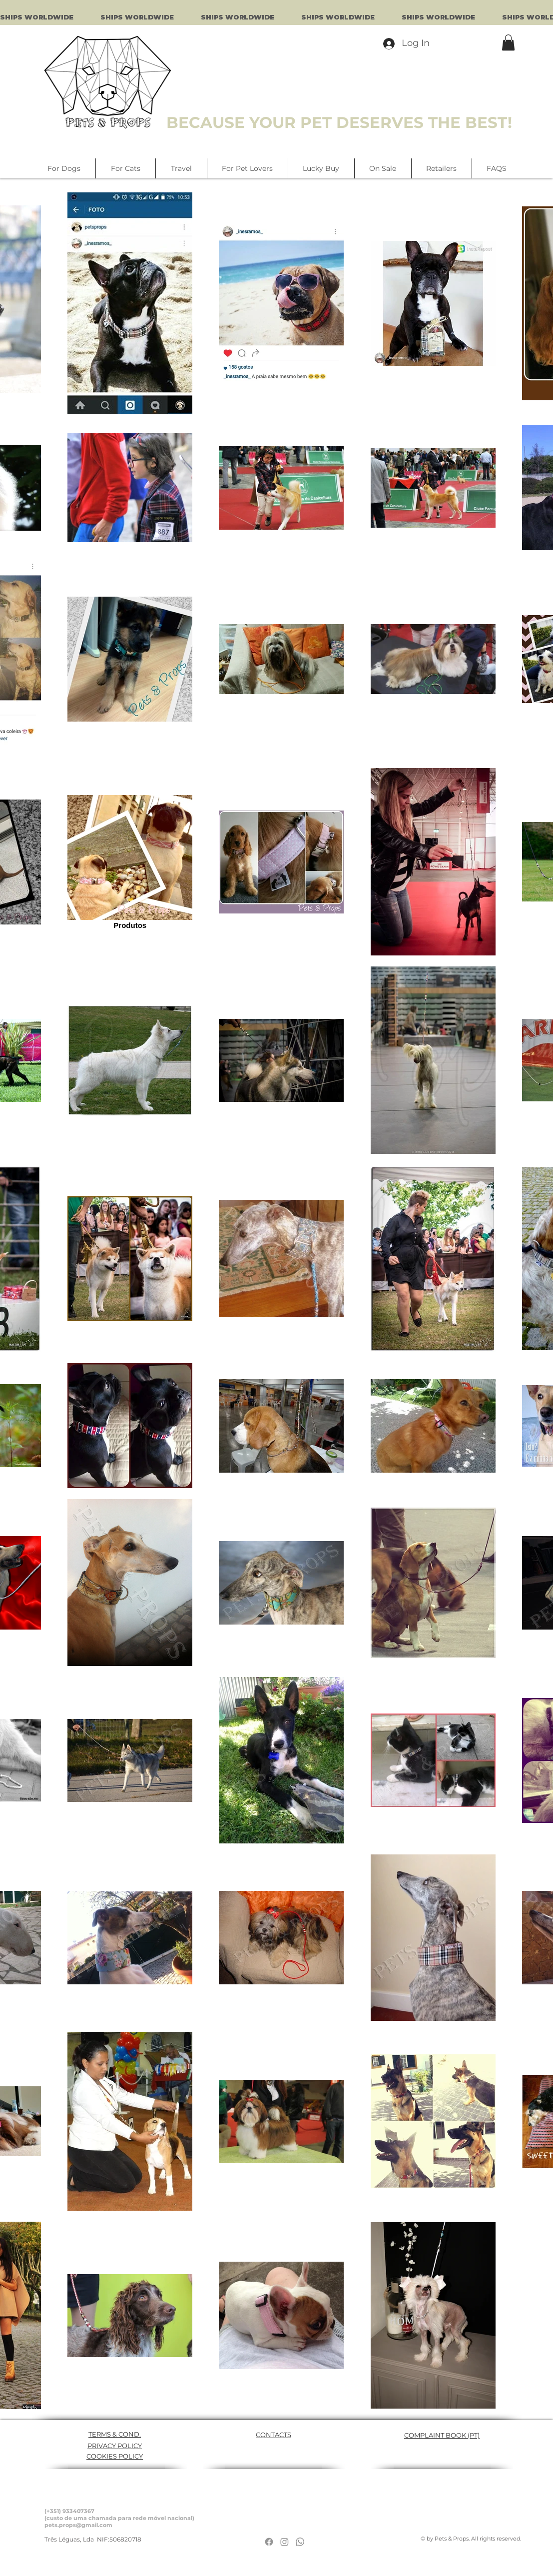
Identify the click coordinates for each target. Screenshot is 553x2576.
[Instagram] (284, 2542)
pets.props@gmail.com (78, 2525)
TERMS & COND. (114, 2434)
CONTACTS (273, 2435)
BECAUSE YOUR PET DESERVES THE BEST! (339, 122)
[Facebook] (269, 2542)
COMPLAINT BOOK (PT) (442, 2435)
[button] (508, 42)
